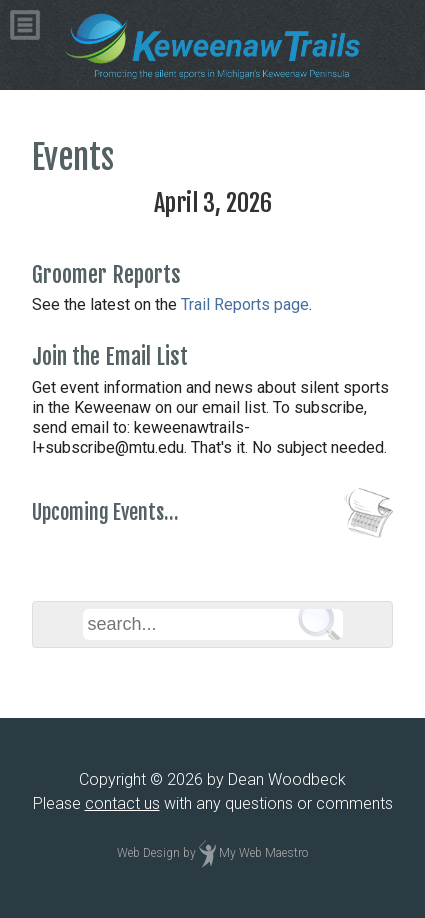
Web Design (148, 853)
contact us (122, 803)
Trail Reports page (245, 304)
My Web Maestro (263, 853)
